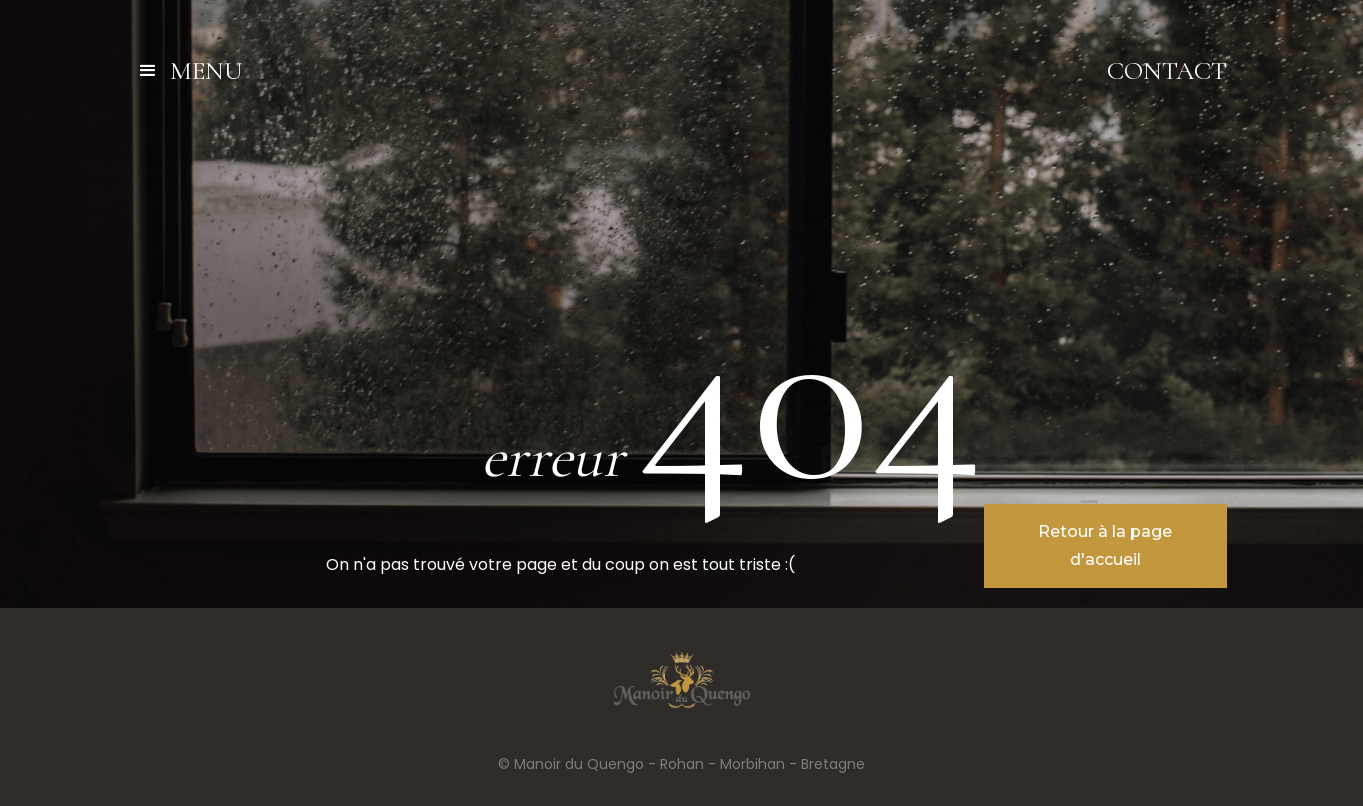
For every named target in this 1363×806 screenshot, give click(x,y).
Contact (1167, 71)
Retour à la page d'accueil (1105, 545)
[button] (198, 71)
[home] (681, 71)
